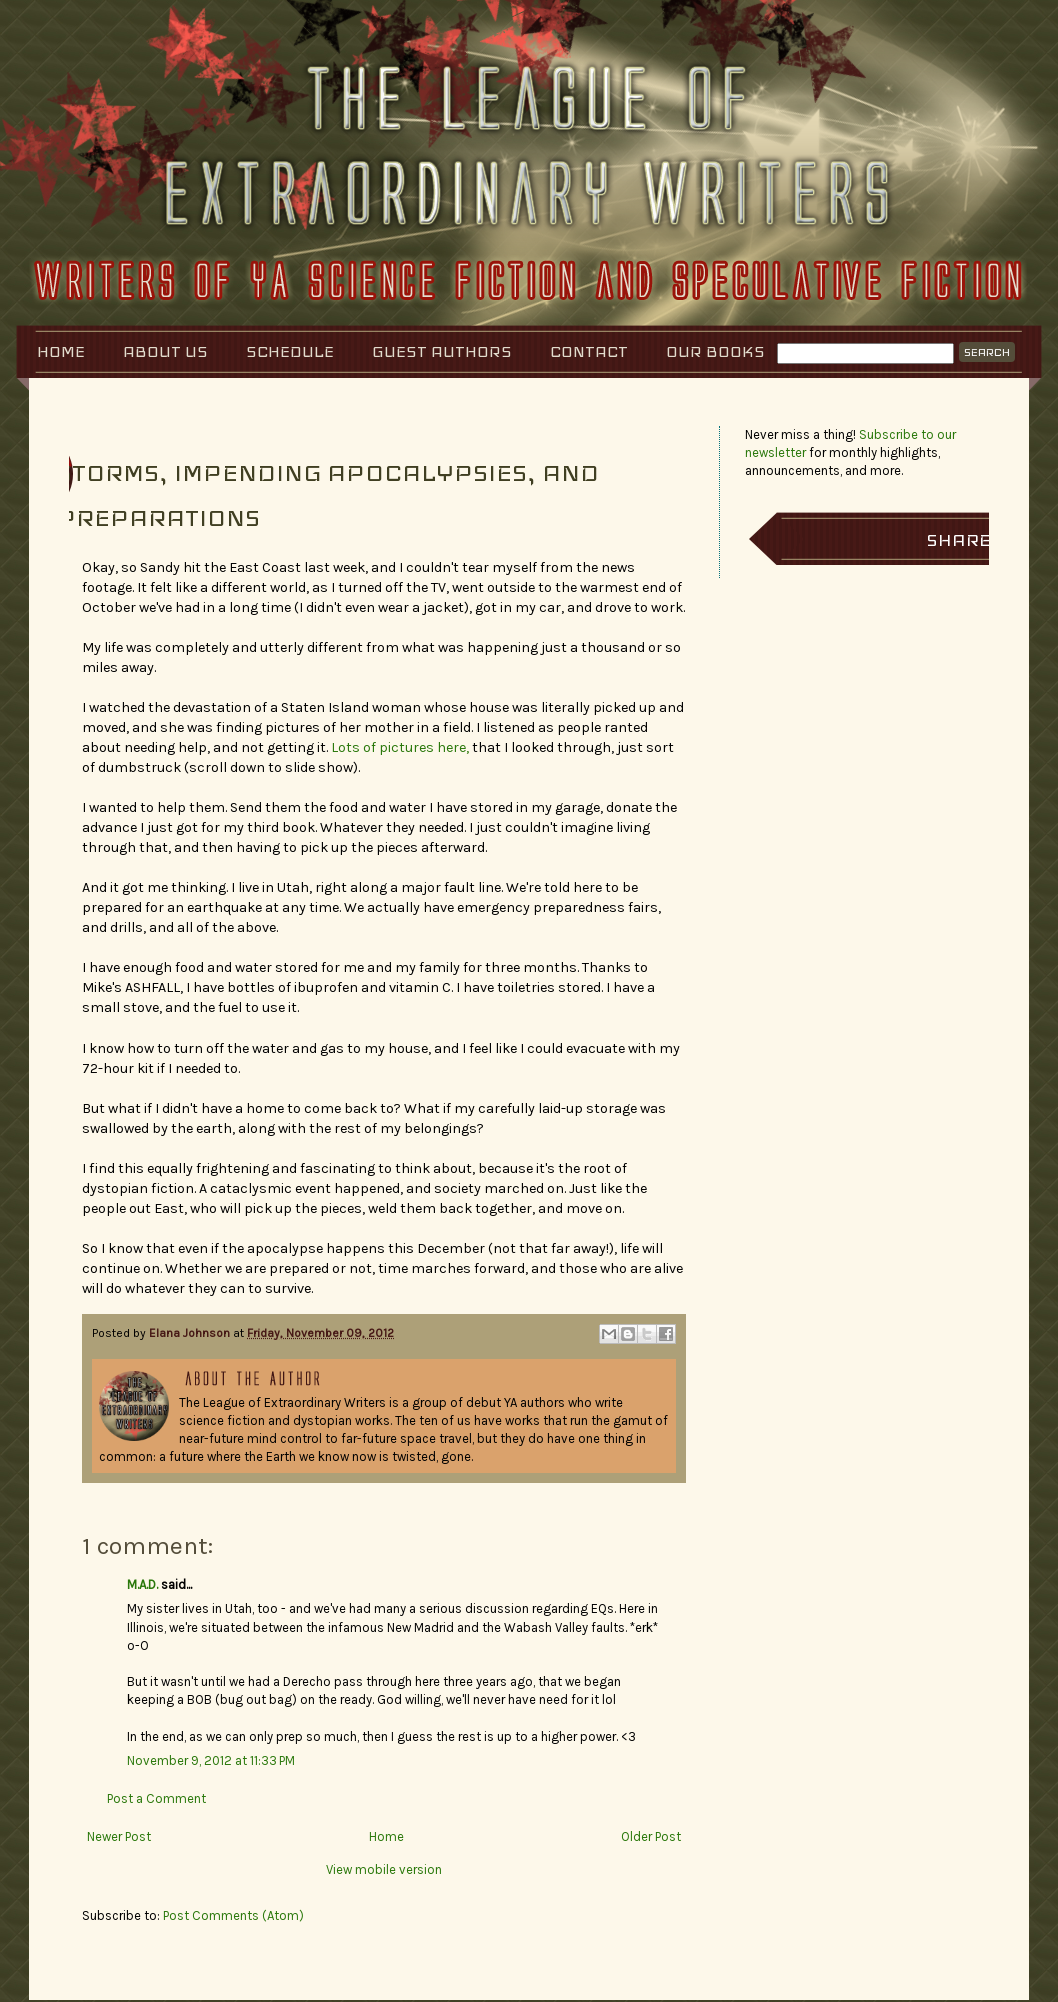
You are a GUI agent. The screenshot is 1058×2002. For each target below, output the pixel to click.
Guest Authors (442, 351)
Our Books (715, 351)
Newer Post (119, 1836)
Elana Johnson (191, 1333)
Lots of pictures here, (400, 747)
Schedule (290, 351)
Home (61, 351)
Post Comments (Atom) (233, 1915)
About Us (165, 351)
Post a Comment (156, 1798)
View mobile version (384, 1869)
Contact (589, 351)
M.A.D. (142, 1584)
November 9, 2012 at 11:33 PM (211, 1760)
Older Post (651, 1836)
